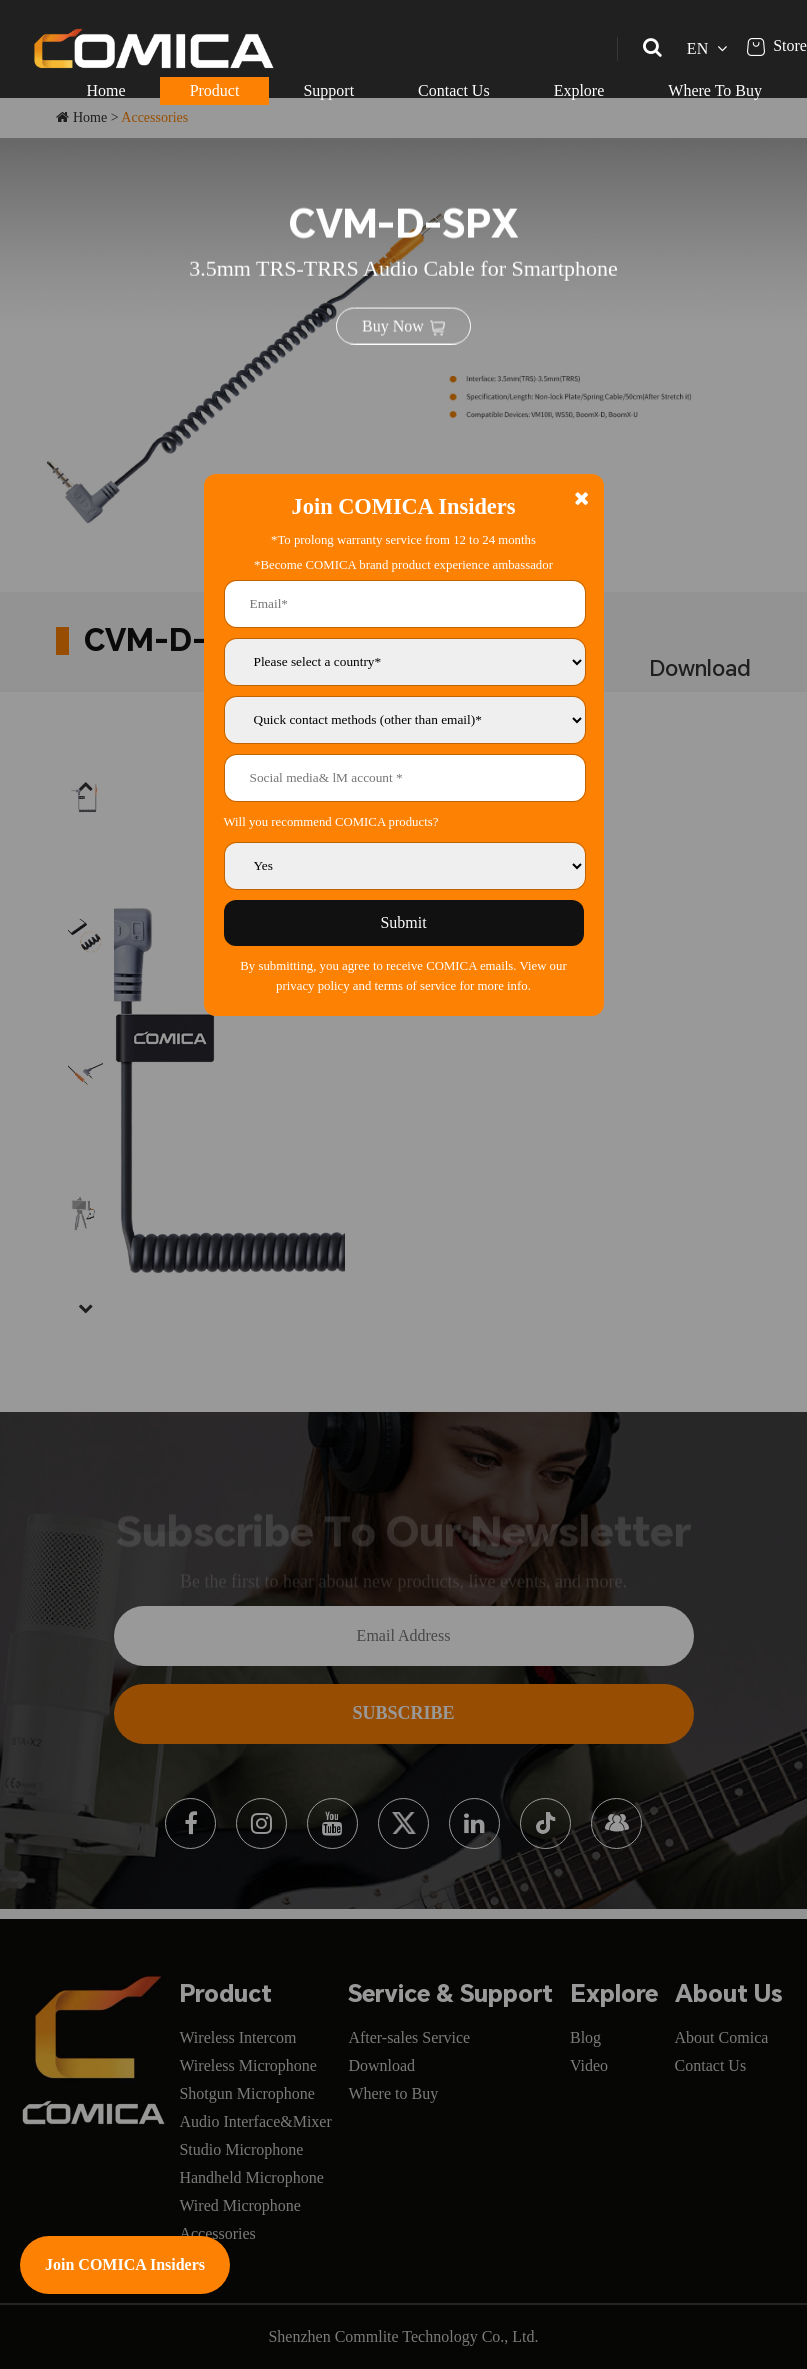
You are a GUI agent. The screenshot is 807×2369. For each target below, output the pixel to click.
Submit (403, 922)
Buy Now (403, 324)
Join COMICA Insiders (125, 2264)
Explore (579, 90)
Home (106, 90)
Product (215, 90)
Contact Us (454, 90)
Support (328, 90)
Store (777, 45)
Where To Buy (715, 90)
